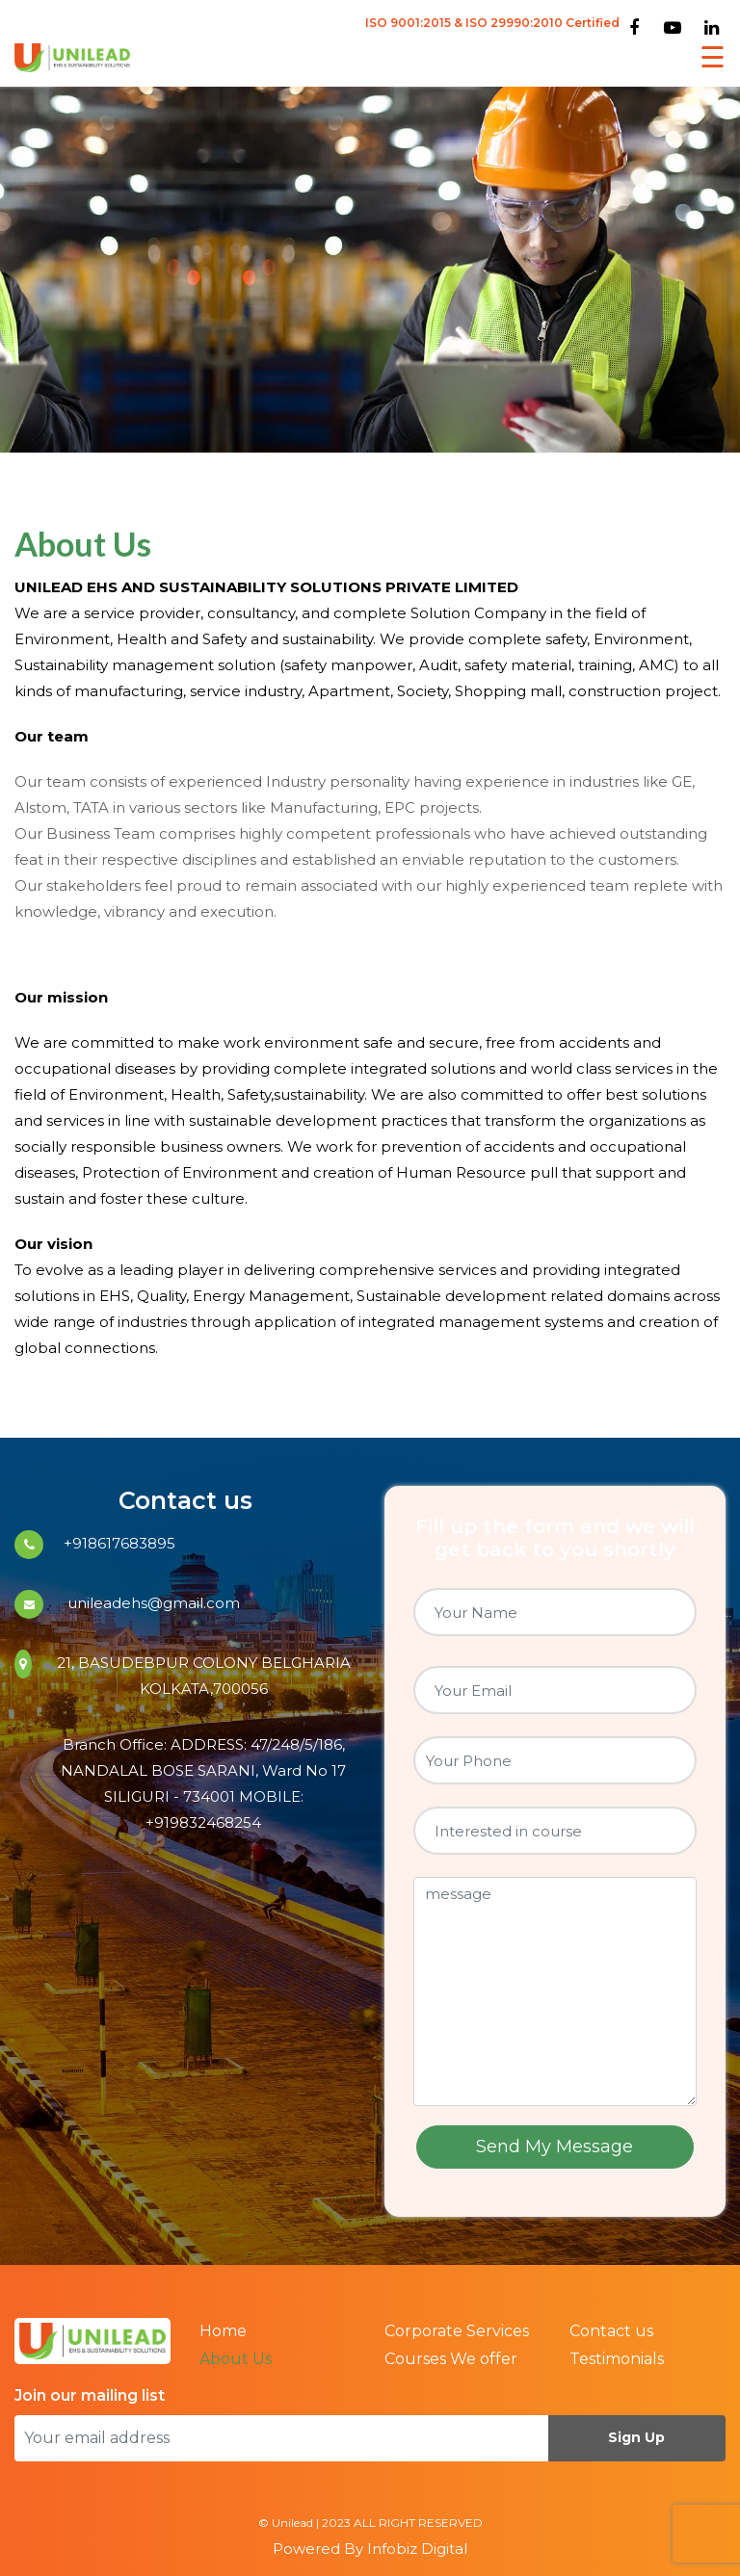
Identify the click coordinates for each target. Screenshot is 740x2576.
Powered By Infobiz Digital (370, 2548)
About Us (235, 2359)
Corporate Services (456, 2331)
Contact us (611, 2331)
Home (223, 2331)
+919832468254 (203, 1822)
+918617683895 (119, 1543)
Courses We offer (450, 2359)
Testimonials (616, 2359)
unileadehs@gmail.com (152, 1603)
